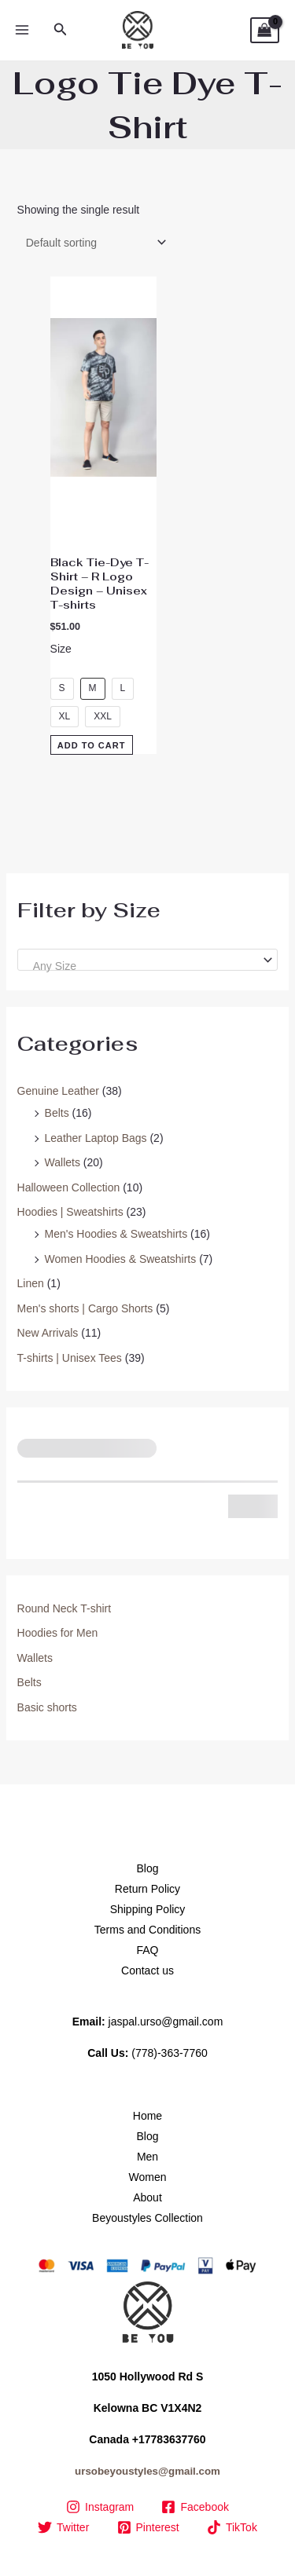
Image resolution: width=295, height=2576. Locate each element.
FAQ (147, 1950)
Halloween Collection (68, 1187)
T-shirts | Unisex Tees (69, 1358)
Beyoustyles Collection (147, 2218)
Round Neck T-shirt (64, 1608)
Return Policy (147, 1889)
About (147, 2197)
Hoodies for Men (57, 1632)
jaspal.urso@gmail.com (166, 2021)
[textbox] (141, 966)
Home (147, 2115)
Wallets (62, 1162)
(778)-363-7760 (169, 2053)
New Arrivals (48, 1332)
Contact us (147, 1970)
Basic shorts (47, 1707)
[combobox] (147, 960)
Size (61, 648)
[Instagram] (99, 2507)
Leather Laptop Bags (96, 1138)
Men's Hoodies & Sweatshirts (116, 1234)
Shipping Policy (148, 1909)
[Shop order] (93, 242)
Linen (30, 1283)
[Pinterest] (147, 2527)
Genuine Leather (58, 1091)
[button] (60, 30)
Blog (147, 1868)
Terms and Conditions (147, 1929)
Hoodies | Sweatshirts (70, 1212)
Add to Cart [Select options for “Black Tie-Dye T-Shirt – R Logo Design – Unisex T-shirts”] (91, 744)
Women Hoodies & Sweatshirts (121, 1259)
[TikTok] (231, 2527)
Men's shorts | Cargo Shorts (85, 1308)
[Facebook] (195, 2507)
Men (147, 2156)
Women (148, 2177)
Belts (57, 1113)
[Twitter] (64, 2527)
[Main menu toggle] (22, 30)
